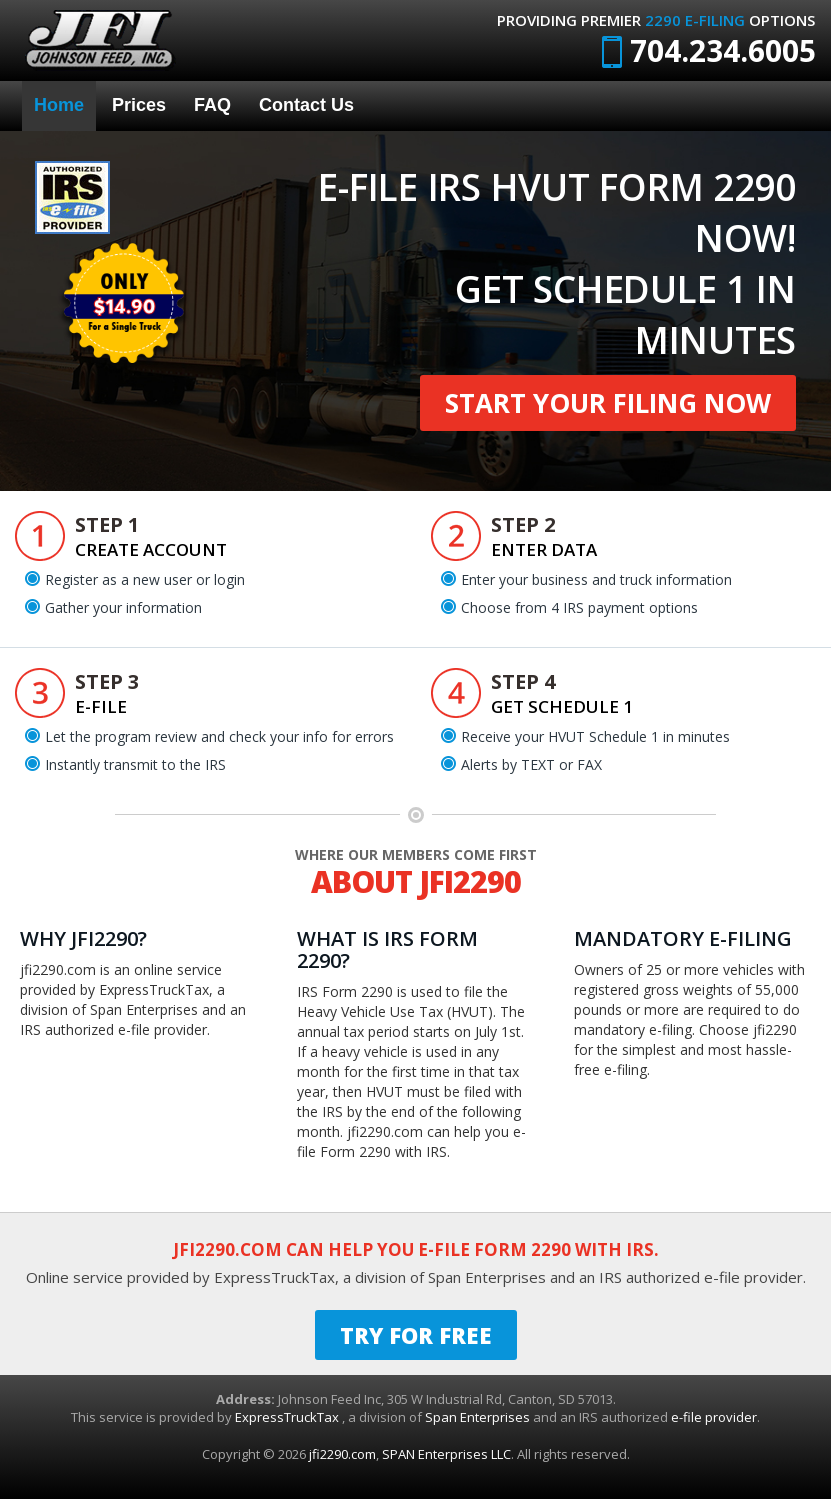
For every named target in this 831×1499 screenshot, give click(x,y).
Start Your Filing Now (608, 403)
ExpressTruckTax (288, 1417)
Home (59, 105)
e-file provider (714, 1417)
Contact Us (306, 105)
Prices (139, 105)
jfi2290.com (342, 1454)
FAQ (212, 105)
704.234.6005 (709, 50)
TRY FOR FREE (416, 1335)
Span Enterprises (479, 1417)
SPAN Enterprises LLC (446, 1454)
